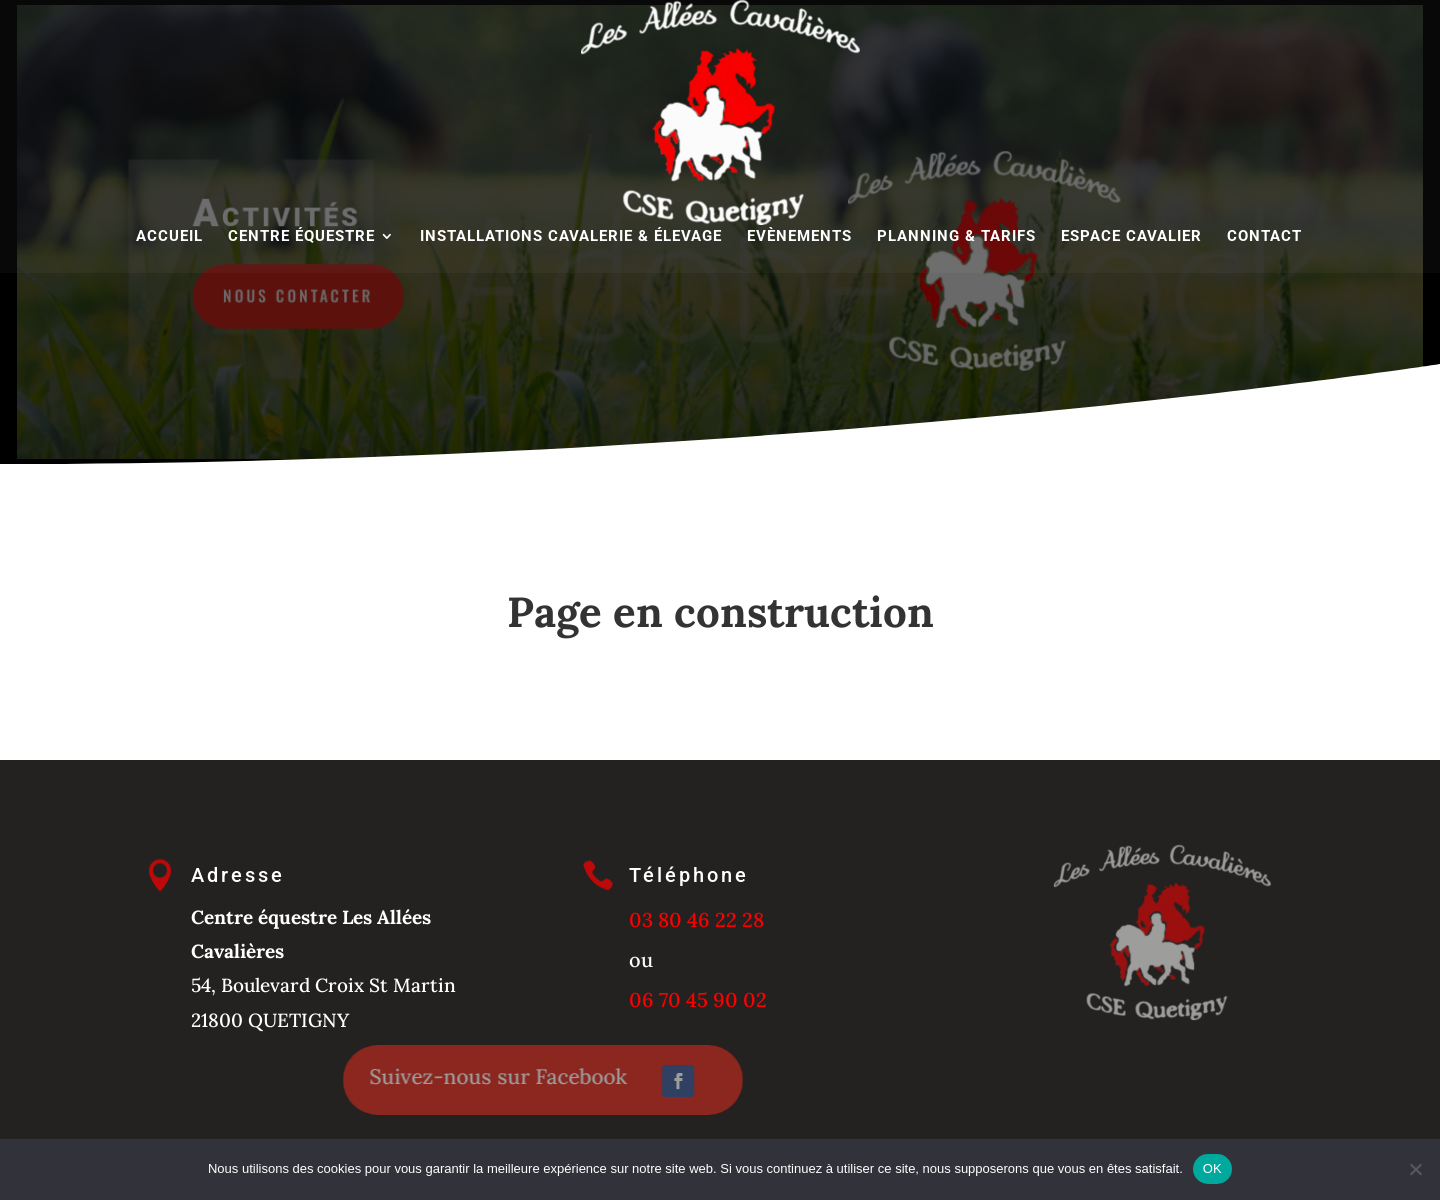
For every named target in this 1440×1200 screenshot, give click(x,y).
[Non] (1415, 1169)
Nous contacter (301, 295)
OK (1212, 1168)
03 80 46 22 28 (696, 919)
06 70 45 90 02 (698, 999)
